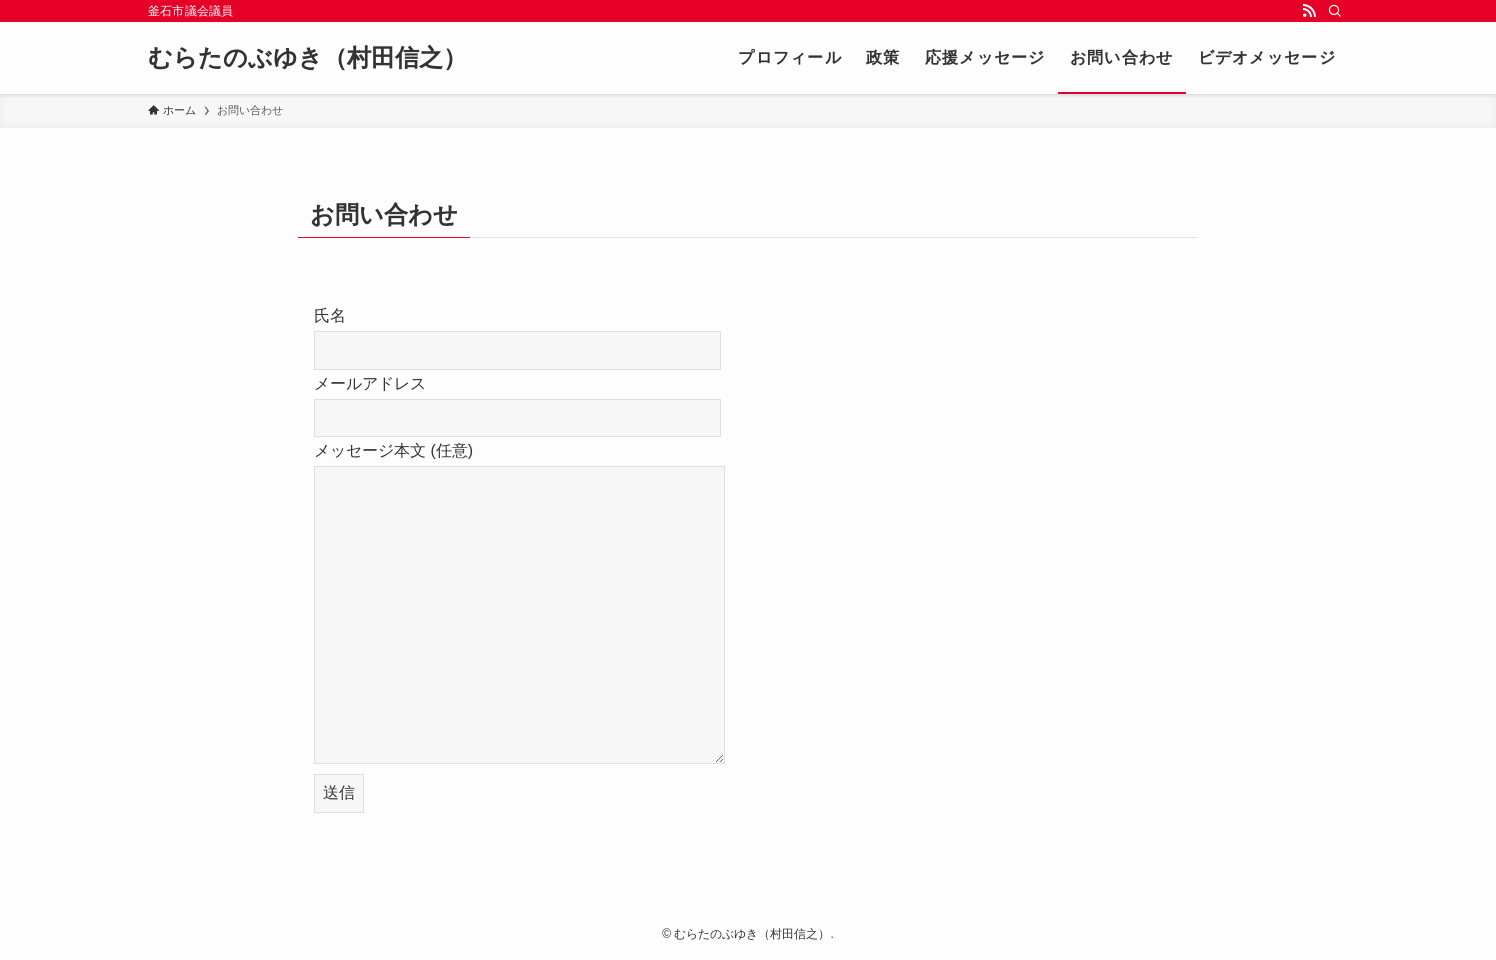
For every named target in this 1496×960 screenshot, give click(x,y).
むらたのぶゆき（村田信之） (307, 58)
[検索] (1335, 11)
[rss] (1309, 11)
